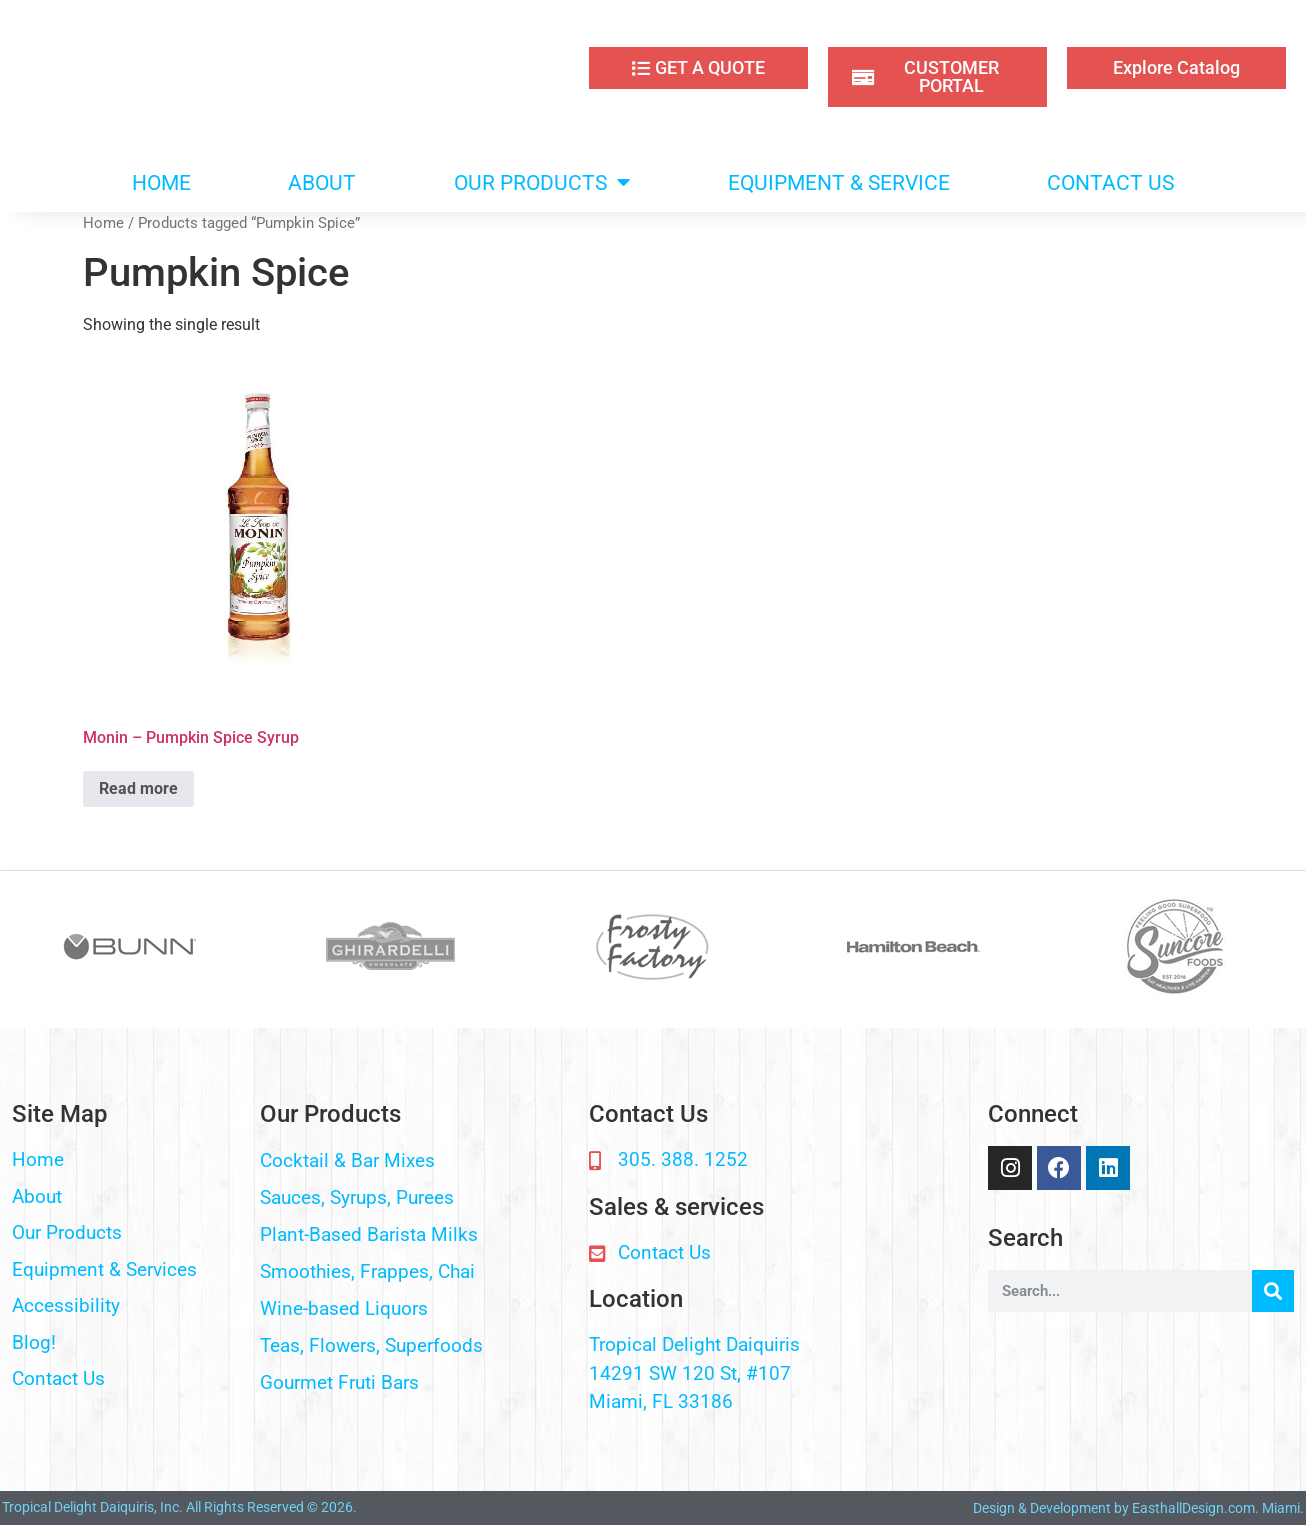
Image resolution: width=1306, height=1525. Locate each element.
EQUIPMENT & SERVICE (839, 183)
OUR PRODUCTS (542, 182)
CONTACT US (1110, 183)
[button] (414, 1161)
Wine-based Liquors (344, 1308)
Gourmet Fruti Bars (339, 1382)
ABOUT (322, 183)
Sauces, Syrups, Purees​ (357, 1197)
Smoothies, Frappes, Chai (367, 1271)
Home (103, 223)
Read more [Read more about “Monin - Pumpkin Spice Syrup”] (138, 788)
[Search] (1273, 1291)
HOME (161, 183)
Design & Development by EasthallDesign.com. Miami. (1138, 1508)
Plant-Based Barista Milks (369, 1234)
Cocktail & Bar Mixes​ (347, 1160)
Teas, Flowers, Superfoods (371, 1345)
